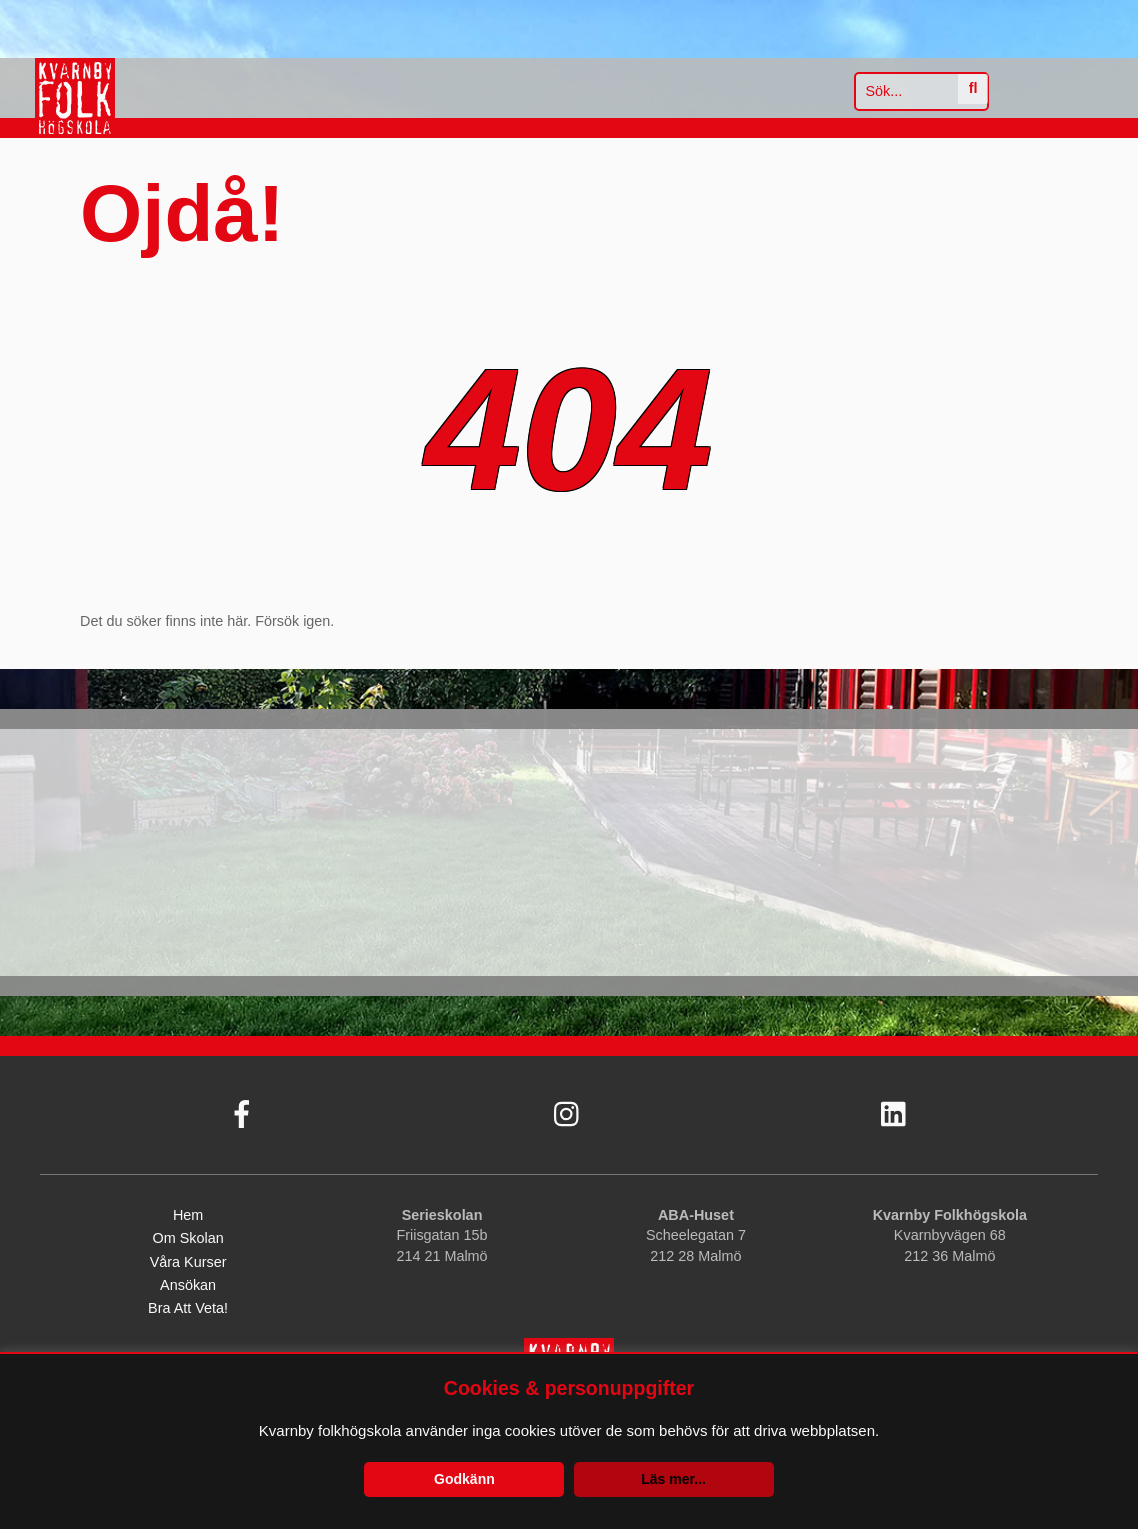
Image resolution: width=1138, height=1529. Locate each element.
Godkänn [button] (464, 1479)
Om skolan (188, 1239)
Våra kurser (188, 1262)
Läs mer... (673, 1479)
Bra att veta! (188, 1309)
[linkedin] (893, 1109)
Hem (188, 1216)
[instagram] (566, 1109)
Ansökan (188, 1285)
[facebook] (240, 1109)
